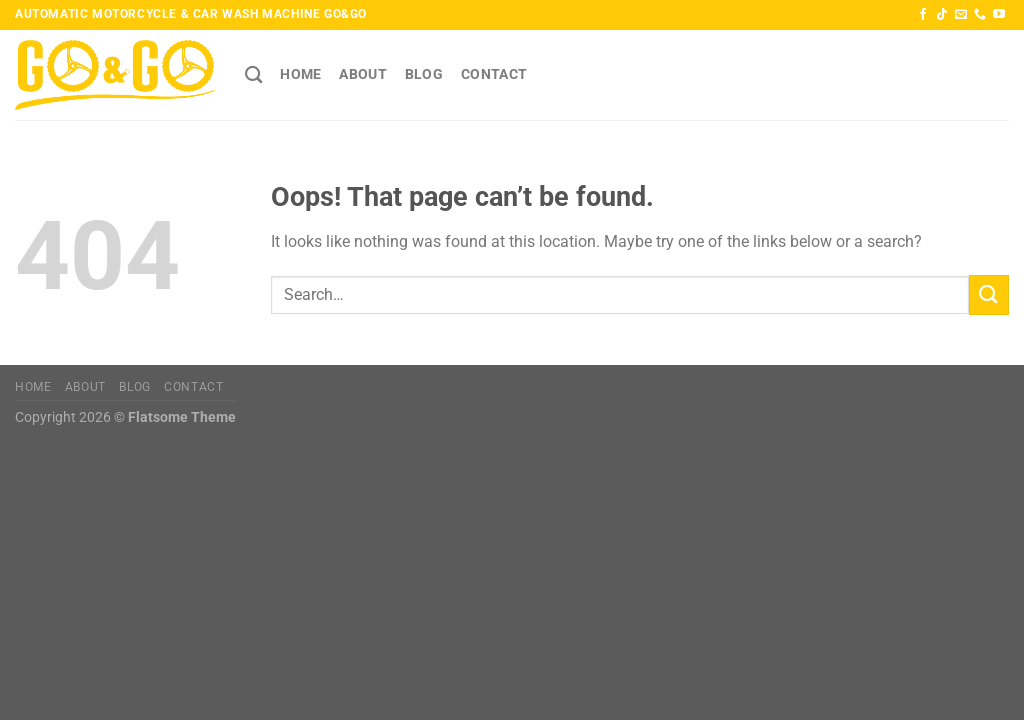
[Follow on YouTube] (999, 15)
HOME (300, 74)
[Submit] (989, 294)
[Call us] (980, 15)
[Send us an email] (961, 15)
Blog (424, 74)
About (362, 74)
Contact (494, 74)
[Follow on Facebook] (923, 15)
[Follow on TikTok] (942, 15)
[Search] (253, 75)
